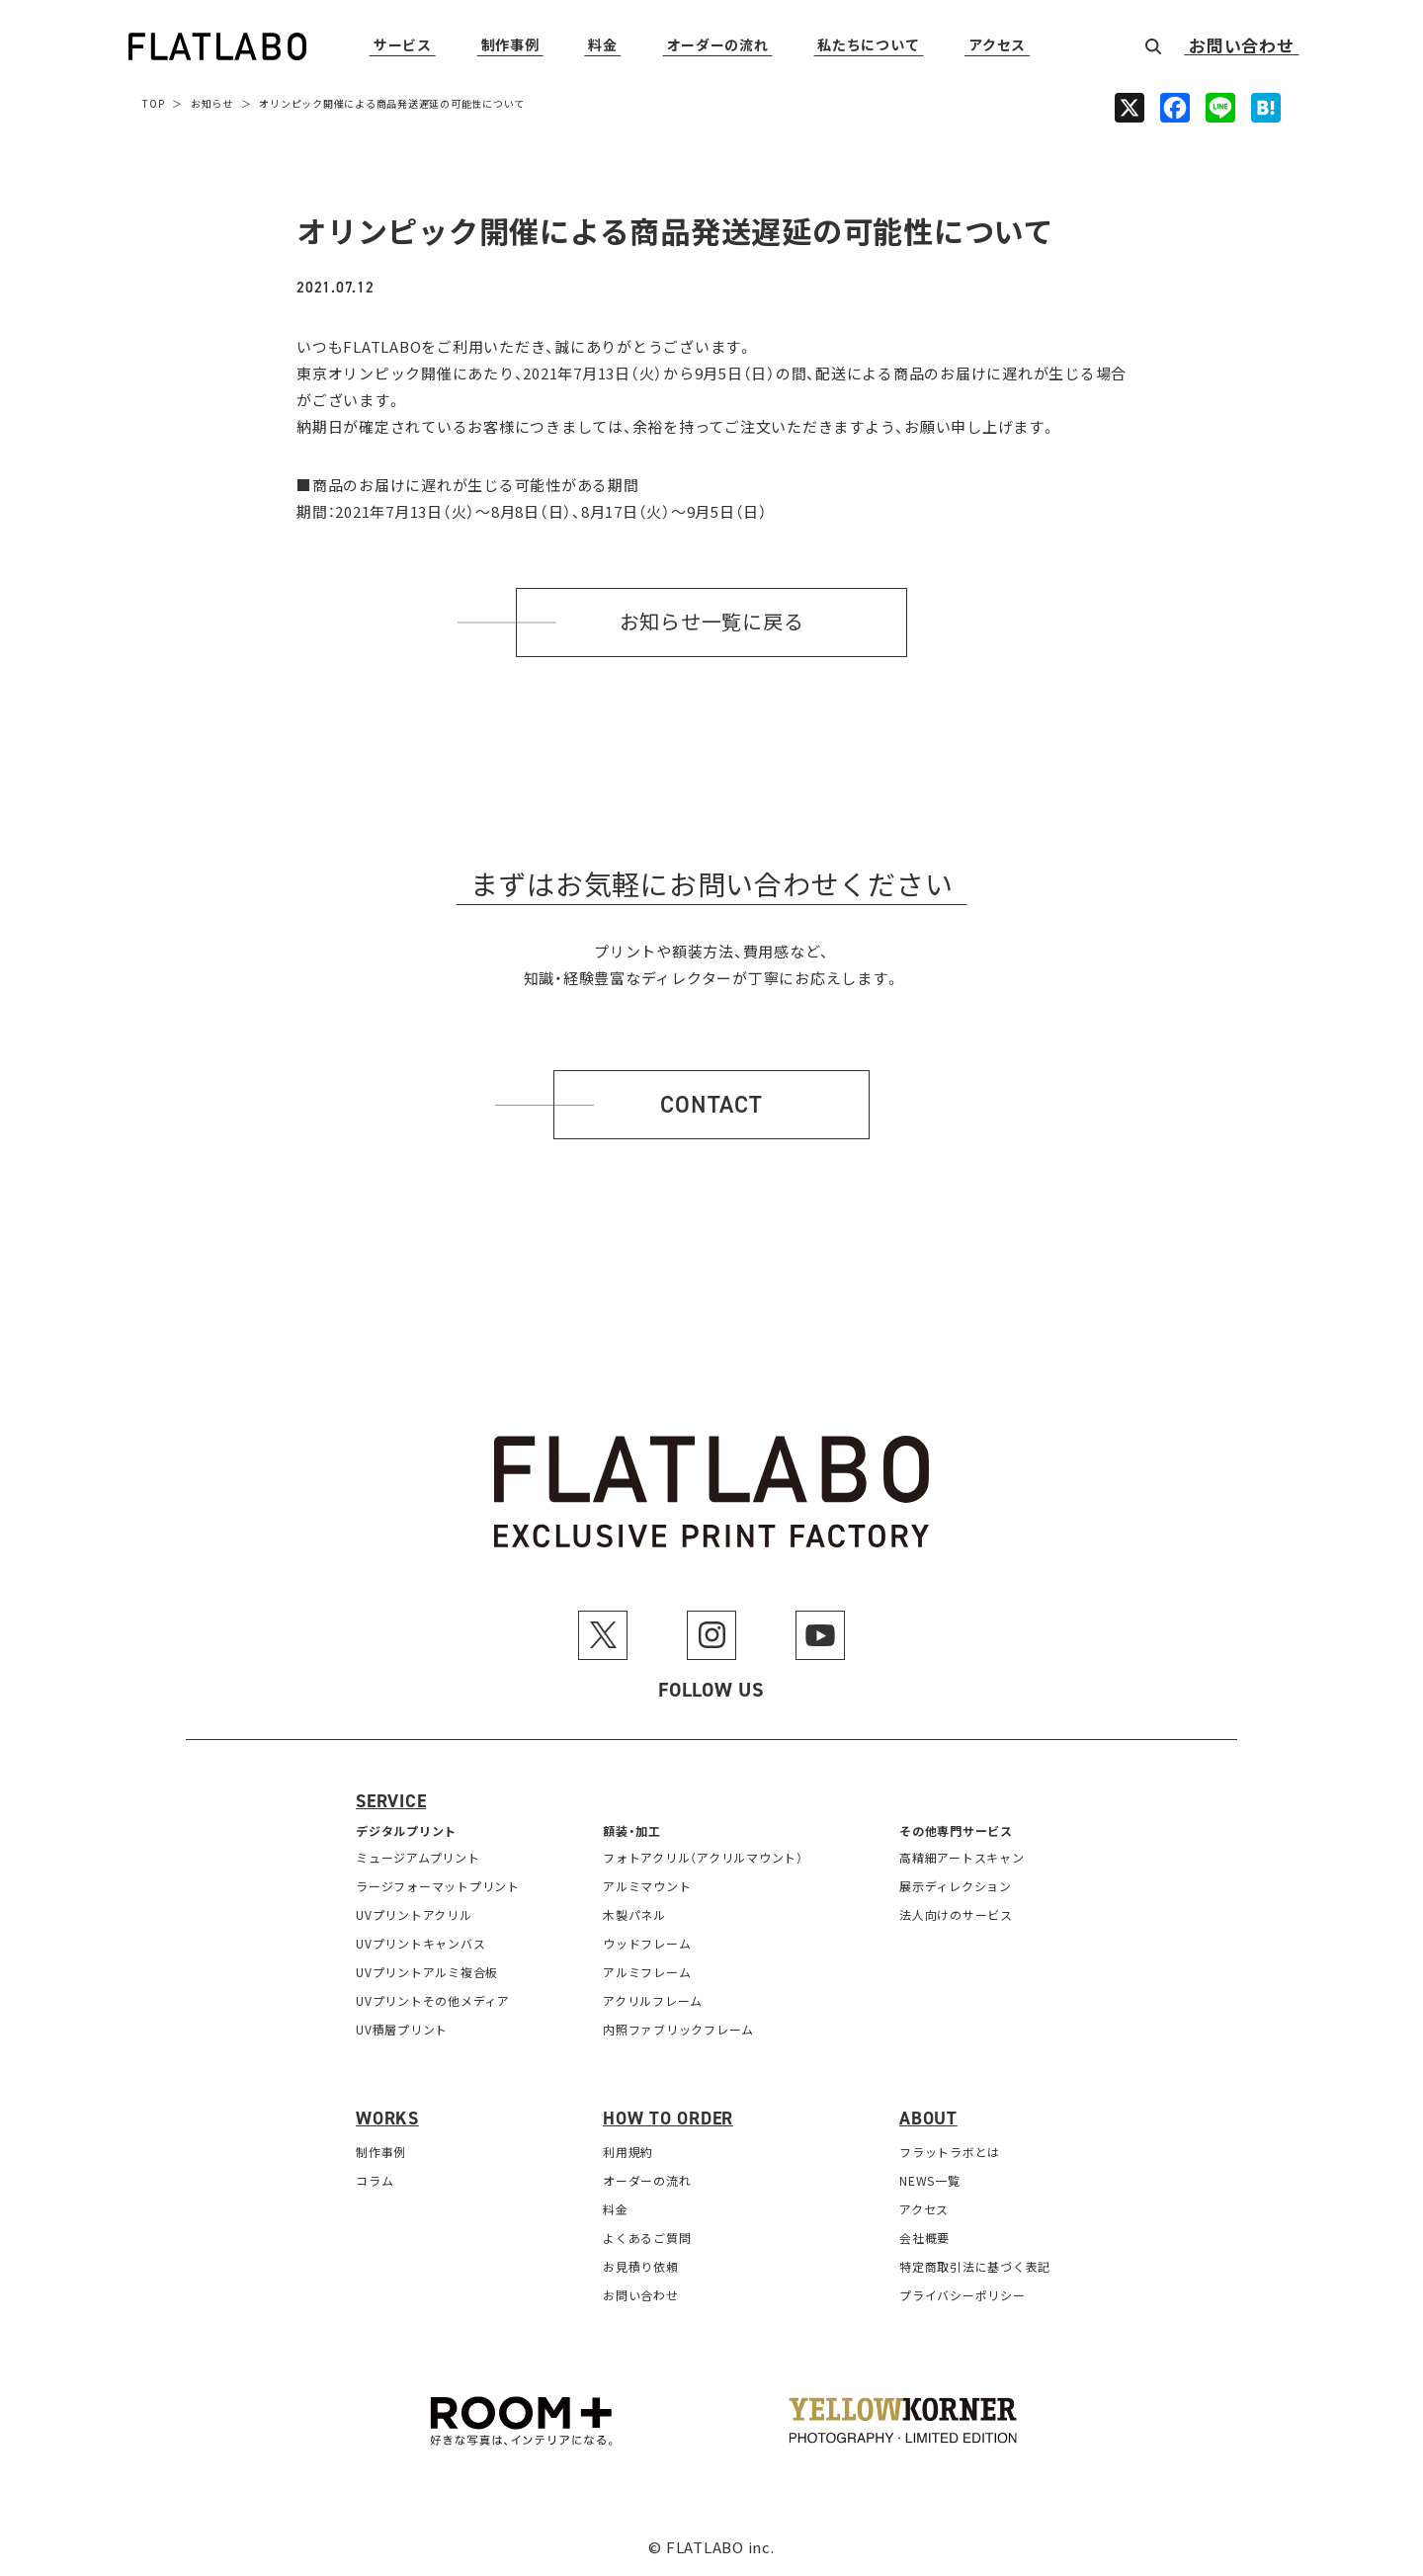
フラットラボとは (949, 2151)
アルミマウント (647, 1885)
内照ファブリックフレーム (678, 2029)
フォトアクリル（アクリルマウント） (703, 1857)
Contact (711, 1105)
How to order (668, 2118)
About (928, 2118)
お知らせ (212, 103)
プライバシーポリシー (962, 2294)
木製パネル (634, 1914)
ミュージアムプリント (418, 1857)
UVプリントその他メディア (433, 2000)
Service (391, 1801)
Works (387, 2118)
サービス (403, 46)
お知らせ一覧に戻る (712, 622)
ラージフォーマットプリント (438, 1885)
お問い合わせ (1242, 46)
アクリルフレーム (653, 2000)
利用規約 (628, 2151)
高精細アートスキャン (962, 1857)
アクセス (997, 46)
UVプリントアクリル (414, 1914)
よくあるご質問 (647, 2237)
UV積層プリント (402, 2029)
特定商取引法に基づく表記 (974, 2266)
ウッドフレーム (647, 1943)
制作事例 (510, 46)
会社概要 (924, 2237)
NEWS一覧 (930, 2180)
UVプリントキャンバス (420, 1943)
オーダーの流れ (718, 46)
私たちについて (868, 46)
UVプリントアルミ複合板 (427, 1971)
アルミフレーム (647, 1971)
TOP (153, 103)
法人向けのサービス (956, 1914)
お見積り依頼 (641, 2266)
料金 (602, 46)
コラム (374, 2180)
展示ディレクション (955, 1885)
